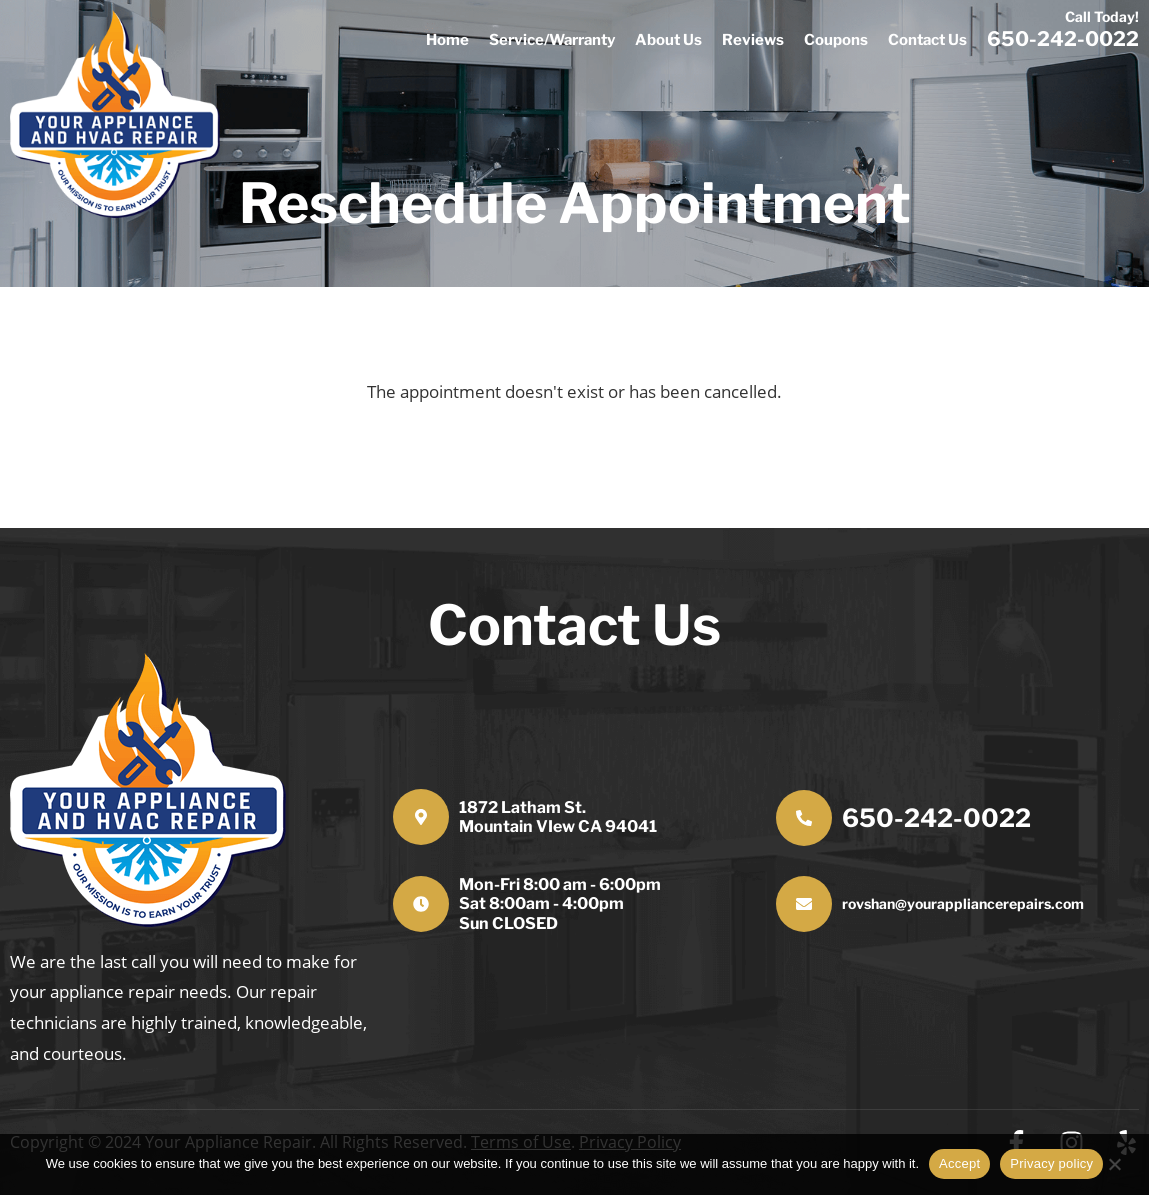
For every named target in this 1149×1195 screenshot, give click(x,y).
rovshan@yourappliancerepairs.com (963, 903)
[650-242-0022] (804, 818)
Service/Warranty (552, 40)
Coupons (836, 40)
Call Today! (1102, 16)
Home (447, 40)
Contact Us (927, 40)
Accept (959, 1163)
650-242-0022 (936, 818)
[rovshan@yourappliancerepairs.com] (804, 904)
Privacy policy (1051, 1163)
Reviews (753, 40)
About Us (668, 40)
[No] (1124, 1161)
